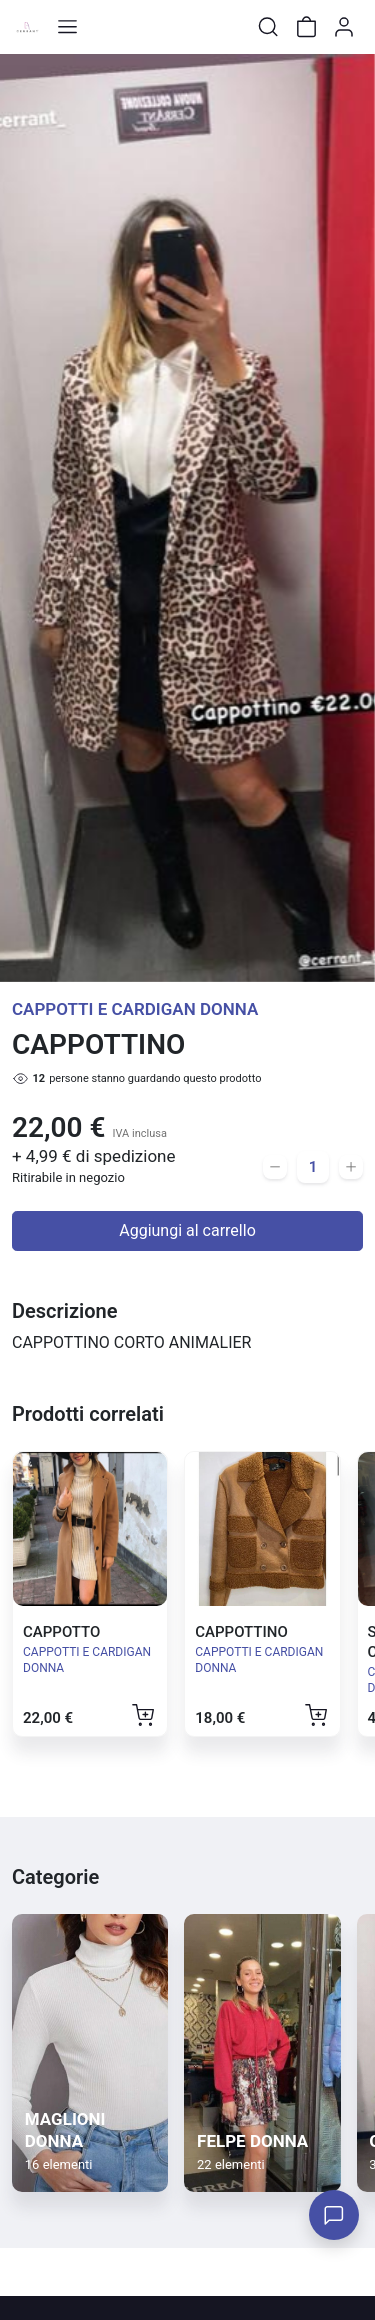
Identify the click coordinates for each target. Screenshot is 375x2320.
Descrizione (64, 1311)
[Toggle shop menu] (67, 27)
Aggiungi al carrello (187, 1230)
